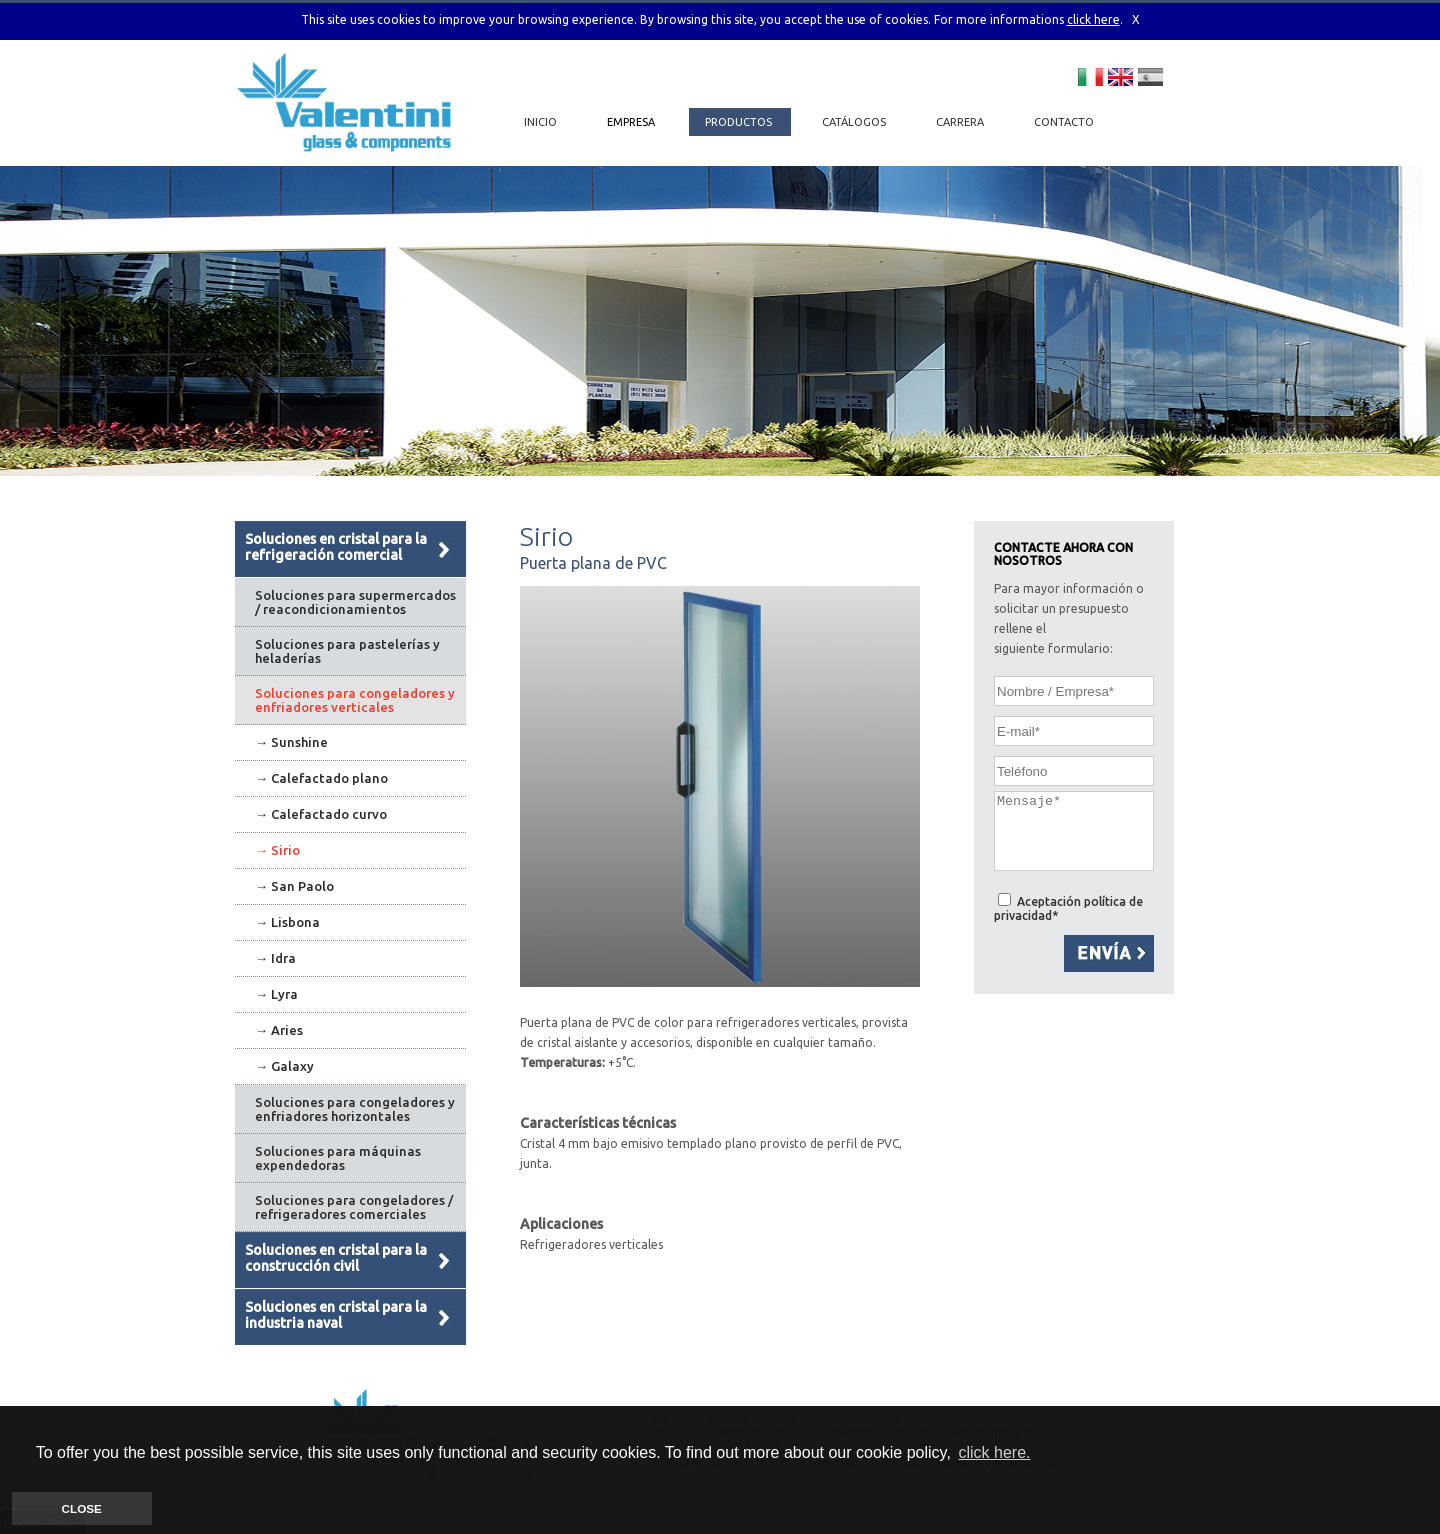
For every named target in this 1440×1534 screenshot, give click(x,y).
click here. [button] (994, 1452)
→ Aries (279, 1030)
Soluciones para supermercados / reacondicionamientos (355, 602)
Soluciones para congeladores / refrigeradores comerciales (354, 1207)
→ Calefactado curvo (321, 814)
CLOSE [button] (82, 1508)
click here (1093, 19)
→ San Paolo (294, 886)
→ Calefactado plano (321, 778)
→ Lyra (276, 994)
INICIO (540, 122)
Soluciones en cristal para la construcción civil (336, 1258)
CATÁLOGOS (855, 122)
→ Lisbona (287, 922)
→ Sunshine (291, 742)
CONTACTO (1064, 122)
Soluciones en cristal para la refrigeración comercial (336, 547)
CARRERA (961, 122)
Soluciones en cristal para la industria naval (336, 1315)
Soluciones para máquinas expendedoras (338, 1158)
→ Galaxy (284, 1066)
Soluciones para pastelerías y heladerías (347, 651)
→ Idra (275, 958)
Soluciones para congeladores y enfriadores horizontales (355, 1109)
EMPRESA (632, 122)
